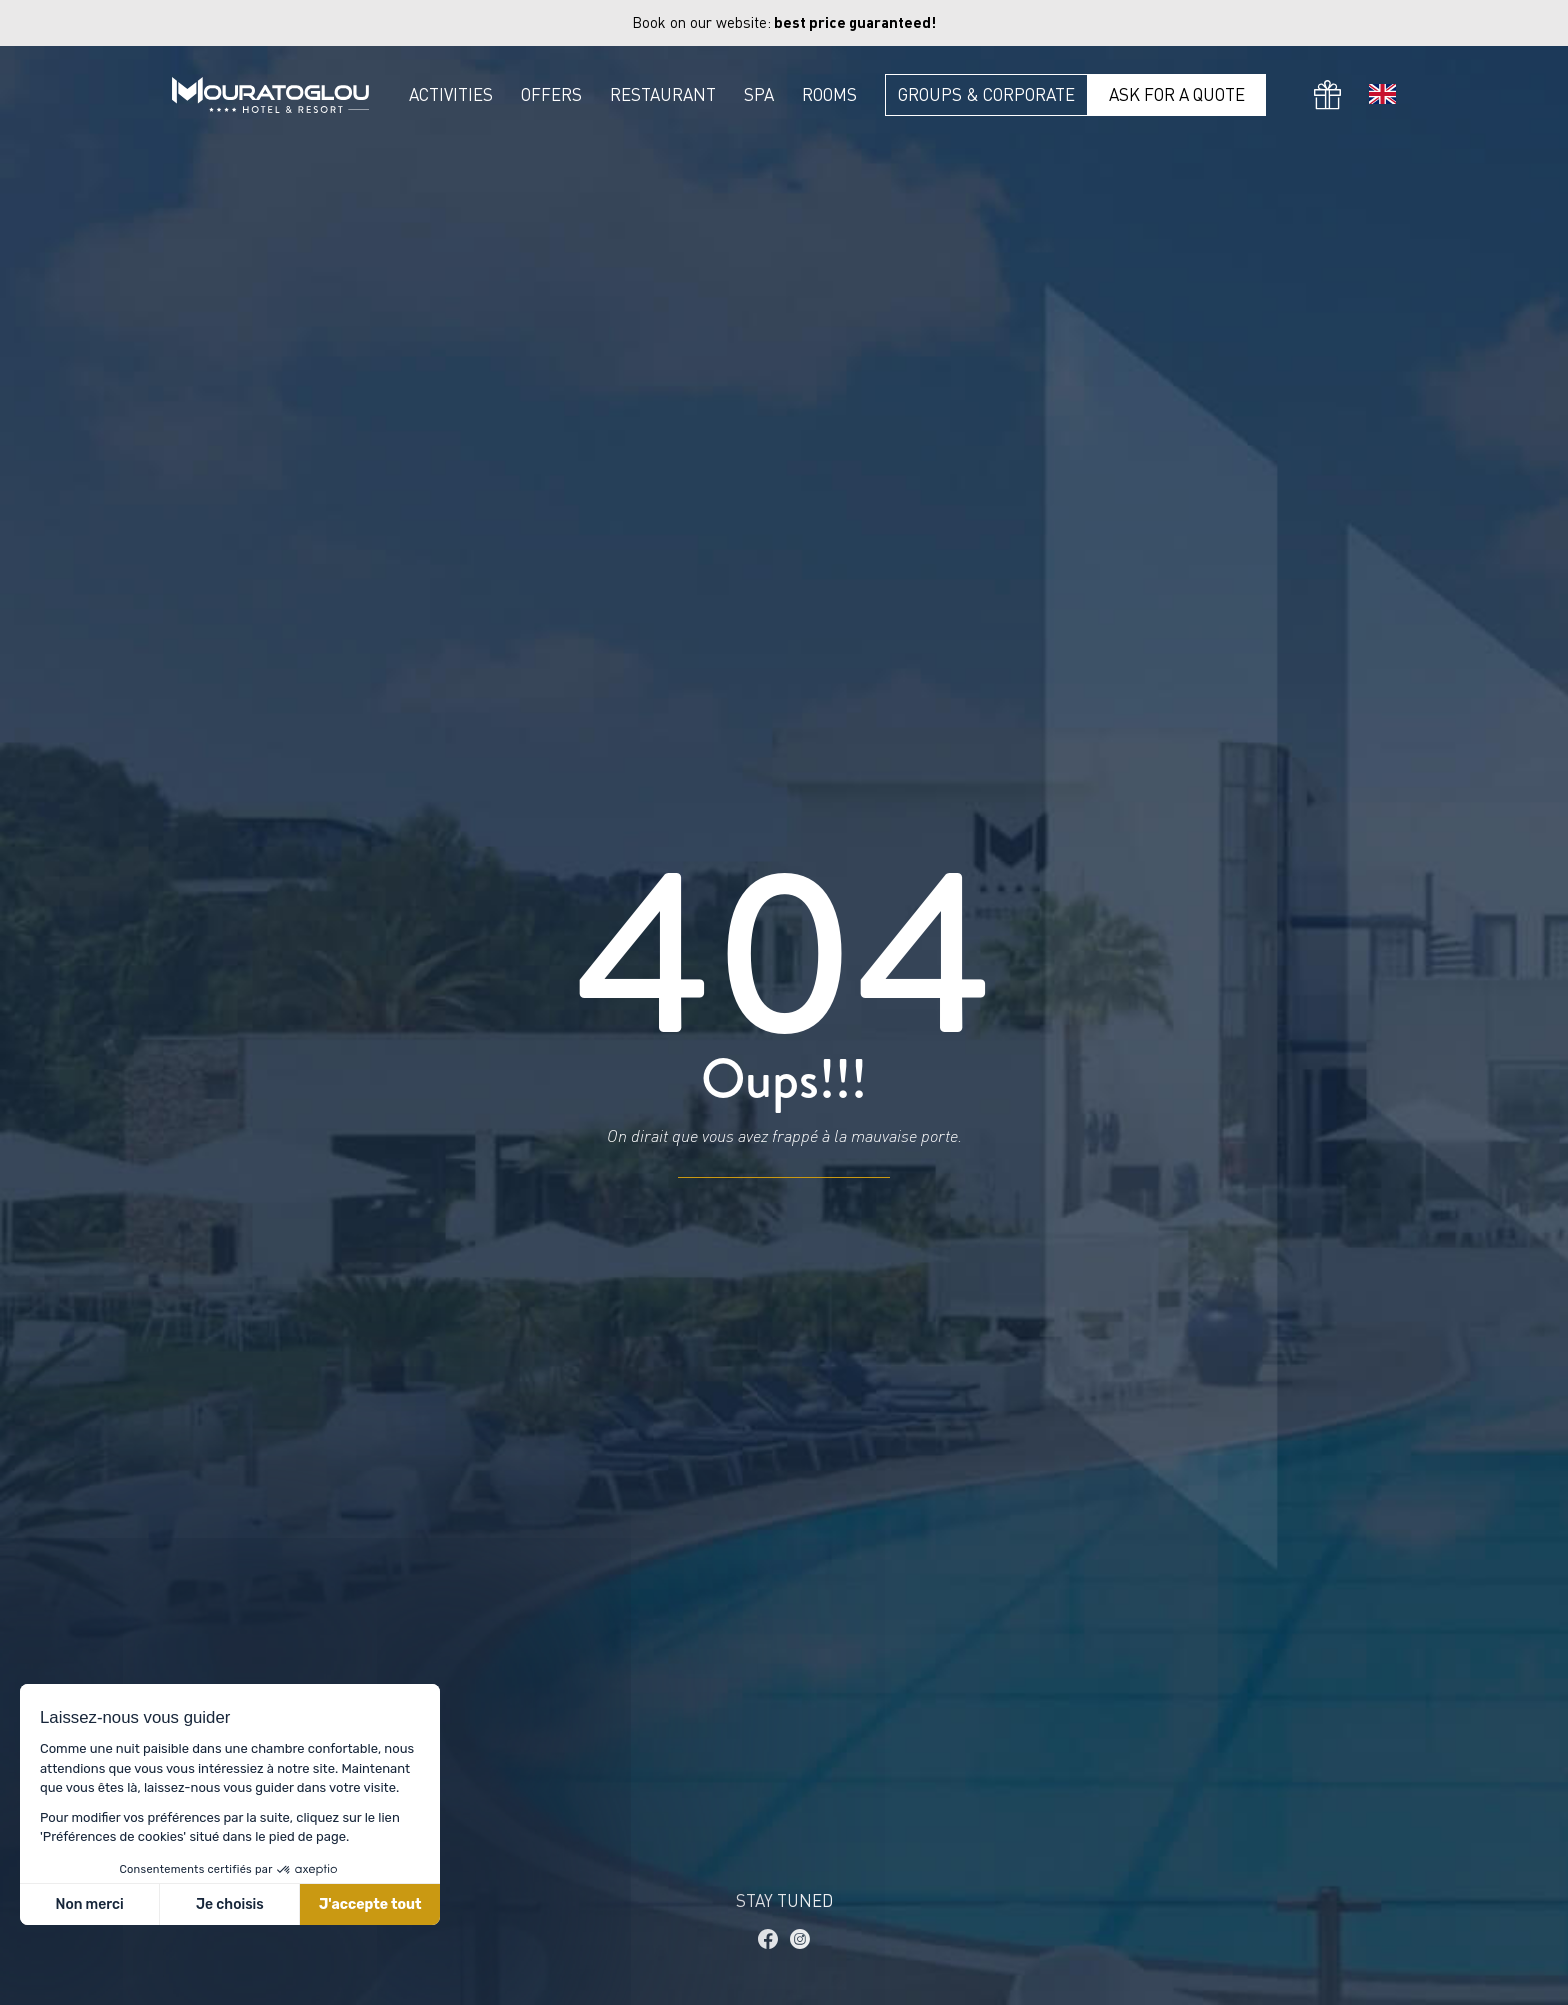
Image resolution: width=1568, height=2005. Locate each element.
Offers (551, 95)
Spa (759, 95)
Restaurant (663, 95)
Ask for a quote (1177, 94)
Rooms (829, 95)
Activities (451, 95)
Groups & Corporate (986, 94)
